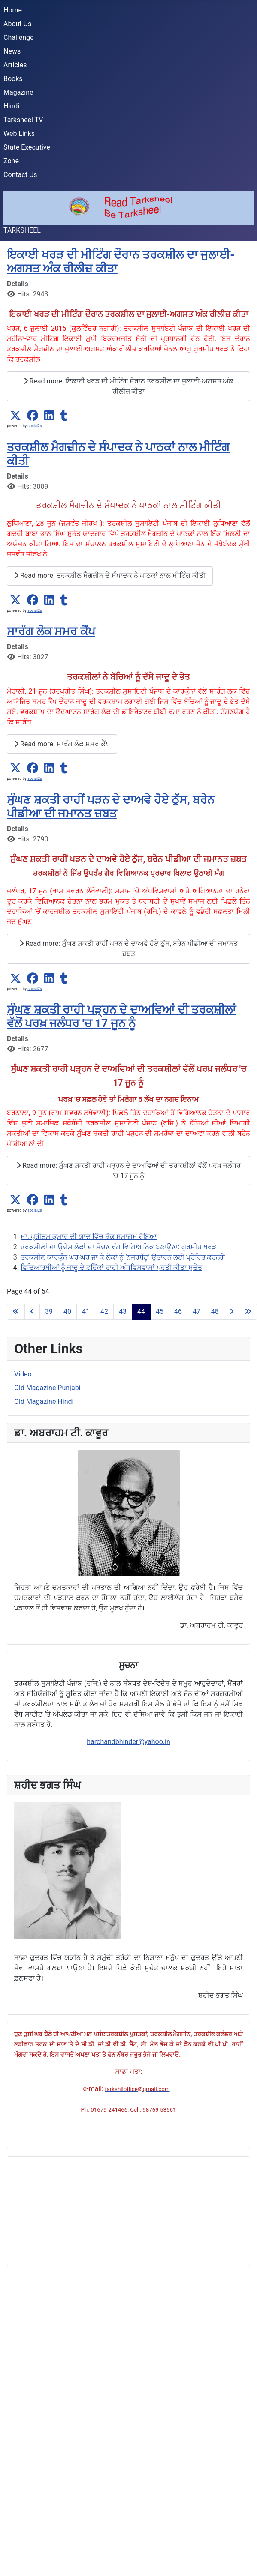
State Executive (26, 147)
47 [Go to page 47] (196, 1311)
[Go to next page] (231, 1312)
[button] (15, 415)
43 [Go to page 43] (123, 1311)
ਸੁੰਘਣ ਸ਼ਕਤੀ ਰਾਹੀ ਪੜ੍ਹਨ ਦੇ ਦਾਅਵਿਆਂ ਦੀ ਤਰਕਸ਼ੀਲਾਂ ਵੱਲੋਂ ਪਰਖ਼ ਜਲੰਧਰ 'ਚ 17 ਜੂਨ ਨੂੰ (121, 1016)
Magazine (18, 92)
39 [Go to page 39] (49, 1311)
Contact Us (20, 175)
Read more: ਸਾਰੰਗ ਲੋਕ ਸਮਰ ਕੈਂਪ (62, 744)
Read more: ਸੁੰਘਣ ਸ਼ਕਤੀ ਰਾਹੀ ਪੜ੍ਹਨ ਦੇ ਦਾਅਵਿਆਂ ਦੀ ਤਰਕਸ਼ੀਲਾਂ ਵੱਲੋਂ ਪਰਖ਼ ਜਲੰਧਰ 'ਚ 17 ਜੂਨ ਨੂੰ (128, 1170)
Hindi (11, 106)
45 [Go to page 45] (159, 1311)
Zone (11, 161)
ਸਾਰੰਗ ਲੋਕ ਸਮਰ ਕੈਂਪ (51, 631)
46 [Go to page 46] (178, 1311)
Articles (15, 65)
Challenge (18, 37)
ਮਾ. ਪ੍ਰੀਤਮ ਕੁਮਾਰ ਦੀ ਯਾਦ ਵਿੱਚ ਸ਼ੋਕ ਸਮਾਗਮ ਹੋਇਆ (89, 1237)
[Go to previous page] (32, 1312)
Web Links (19, 133)
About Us (17, 24)
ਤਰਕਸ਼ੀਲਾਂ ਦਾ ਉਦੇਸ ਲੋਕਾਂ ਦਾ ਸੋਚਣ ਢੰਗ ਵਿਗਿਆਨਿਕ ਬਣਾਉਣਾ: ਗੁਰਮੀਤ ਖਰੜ (118, 1247)
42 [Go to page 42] (104, 1311)
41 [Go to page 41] (86, 1311)
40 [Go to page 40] (67, 1311)
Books (13, 79)
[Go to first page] (16, 1312)
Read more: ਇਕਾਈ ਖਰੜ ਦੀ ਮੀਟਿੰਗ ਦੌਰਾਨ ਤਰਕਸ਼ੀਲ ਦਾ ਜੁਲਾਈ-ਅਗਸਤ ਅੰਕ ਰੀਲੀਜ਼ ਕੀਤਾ (129, 386)
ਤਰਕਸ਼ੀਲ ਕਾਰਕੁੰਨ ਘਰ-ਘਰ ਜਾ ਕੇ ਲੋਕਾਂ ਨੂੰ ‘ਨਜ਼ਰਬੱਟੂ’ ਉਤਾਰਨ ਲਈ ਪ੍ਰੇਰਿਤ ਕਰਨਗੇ (123, 1257)
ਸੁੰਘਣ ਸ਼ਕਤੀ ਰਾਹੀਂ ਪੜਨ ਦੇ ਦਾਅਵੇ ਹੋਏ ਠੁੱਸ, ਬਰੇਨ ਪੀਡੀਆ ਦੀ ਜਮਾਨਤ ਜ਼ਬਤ (111, 806)
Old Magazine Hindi (43, 1401)
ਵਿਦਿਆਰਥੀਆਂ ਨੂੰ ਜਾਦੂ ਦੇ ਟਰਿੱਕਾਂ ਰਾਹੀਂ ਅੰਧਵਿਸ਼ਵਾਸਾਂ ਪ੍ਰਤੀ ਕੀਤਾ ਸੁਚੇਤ (111, 1267)
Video (23, 1374)
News (12, 51)
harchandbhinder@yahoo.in (128, 1742)
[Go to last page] (248, 1312)
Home (12, 10)
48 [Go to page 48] (215, 1311)
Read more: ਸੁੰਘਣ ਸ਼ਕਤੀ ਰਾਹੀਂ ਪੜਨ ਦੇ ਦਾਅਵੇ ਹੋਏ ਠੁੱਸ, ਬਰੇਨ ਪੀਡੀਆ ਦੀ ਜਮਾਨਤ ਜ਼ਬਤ (128, 948)
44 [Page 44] (141, 1311)
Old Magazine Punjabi (47, 1388)
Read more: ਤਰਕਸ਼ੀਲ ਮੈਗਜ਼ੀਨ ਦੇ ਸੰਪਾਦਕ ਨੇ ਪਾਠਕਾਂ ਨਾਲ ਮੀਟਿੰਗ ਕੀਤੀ (110, 575)
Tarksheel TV (23, 120)
